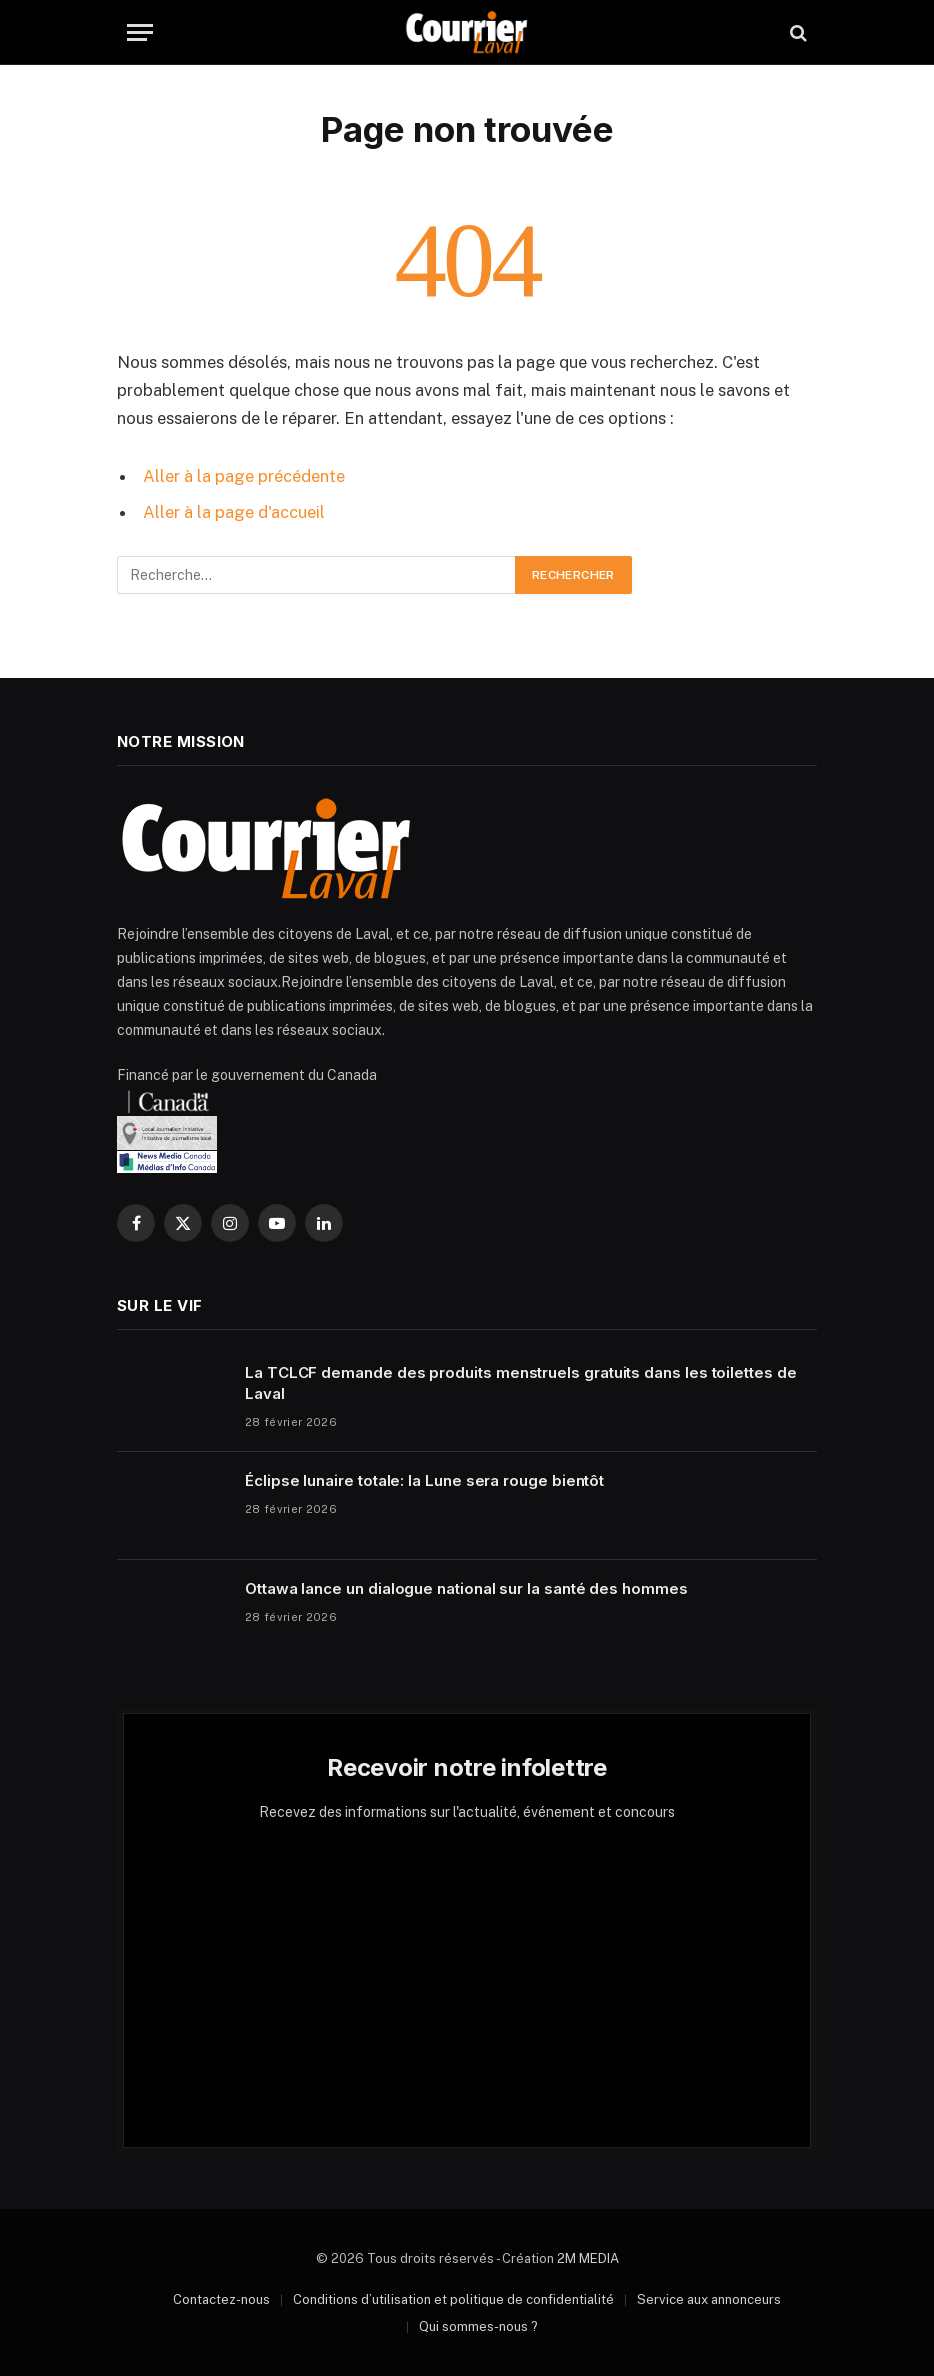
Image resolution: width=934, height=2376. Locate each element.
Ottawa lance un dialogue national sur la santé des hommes (466, 1588)
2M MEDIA (588, 2258)
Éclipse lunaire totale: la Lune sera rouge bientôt (424, 1480)
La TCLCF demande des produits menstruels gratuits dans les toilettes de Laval (521, 1383)
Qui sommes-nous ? (478, 2326)
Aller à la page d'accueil (234, 512)
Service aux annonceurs (709, 2299)
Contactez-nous (221, 2299)
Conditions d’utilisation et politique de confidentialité (453, 2299)
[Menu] (140, 32)
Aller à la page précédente (244, 476)
